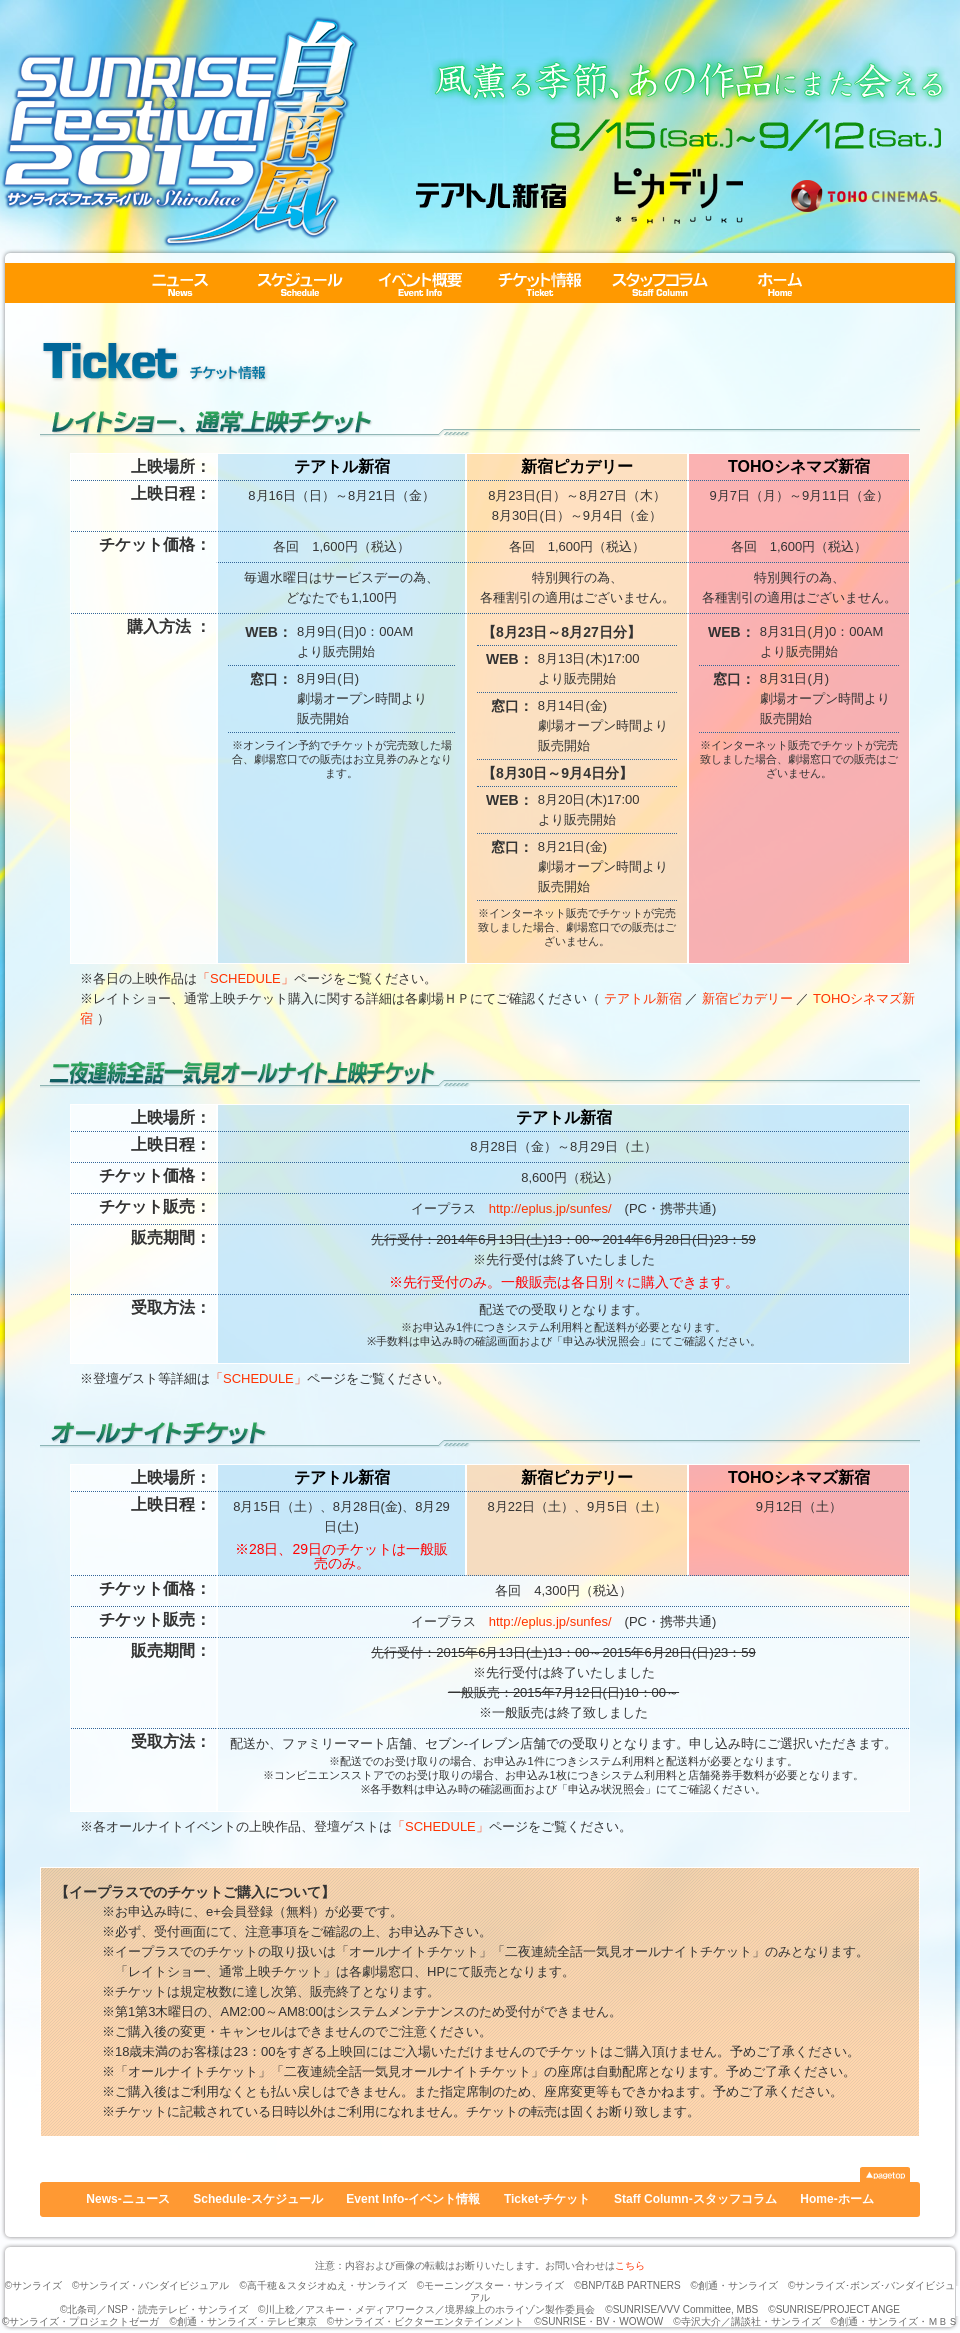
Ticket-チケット (540, 283)
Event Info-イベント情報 (420, 283)
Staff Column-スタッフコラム (660, 283)
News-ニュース (180, 283)
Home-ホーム (780, 283)
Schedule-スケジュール (300, 283)
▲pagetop (885, 2174)
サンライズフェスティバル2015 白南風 (180, 131)
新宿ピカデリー (747, 998)
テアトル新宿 (643, 998)
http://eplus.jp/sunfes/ (550, 1208)
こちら (630, 2265)
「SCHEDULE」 (245, 978)
